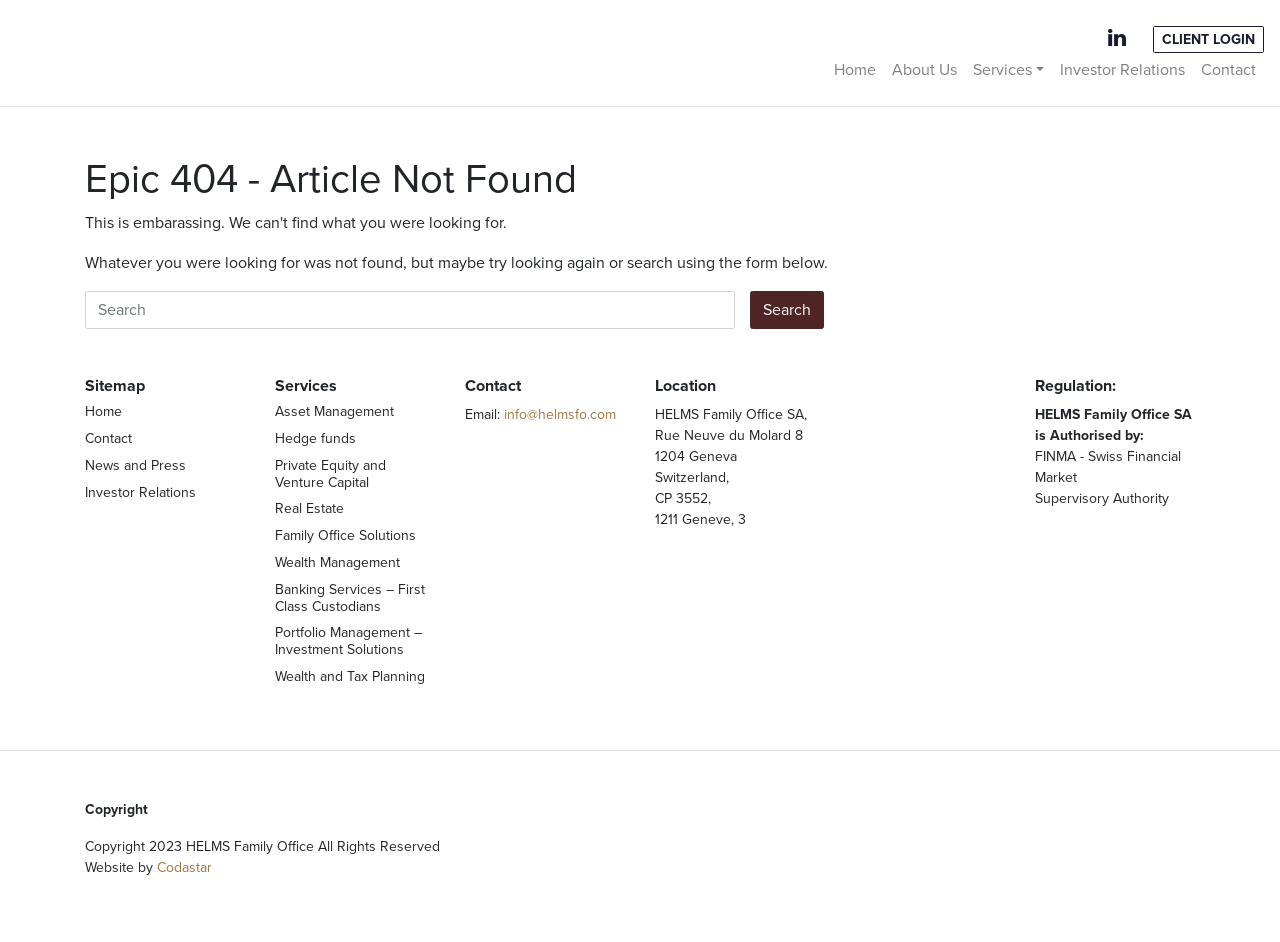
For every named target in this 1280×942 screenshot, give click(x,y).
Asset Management (334, 411)
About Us (924, 70)
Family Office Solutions (345, 535)
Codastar (184, 867)
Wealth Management (337, 562)
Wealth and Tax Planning (350, 676)
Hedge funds (315, 438)
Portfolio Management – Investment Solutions (348, 641)
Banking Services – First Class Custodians (350, 598)
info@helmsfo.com (560, 414)
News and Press (135, 465)
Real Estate (309, 508)
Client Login (1208, 39)
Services (1002, 70)
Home (855, 70)
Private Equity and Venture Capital (330, 474)
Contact (1228, 70)
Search (787, 310)
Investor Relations (1122, 70)
